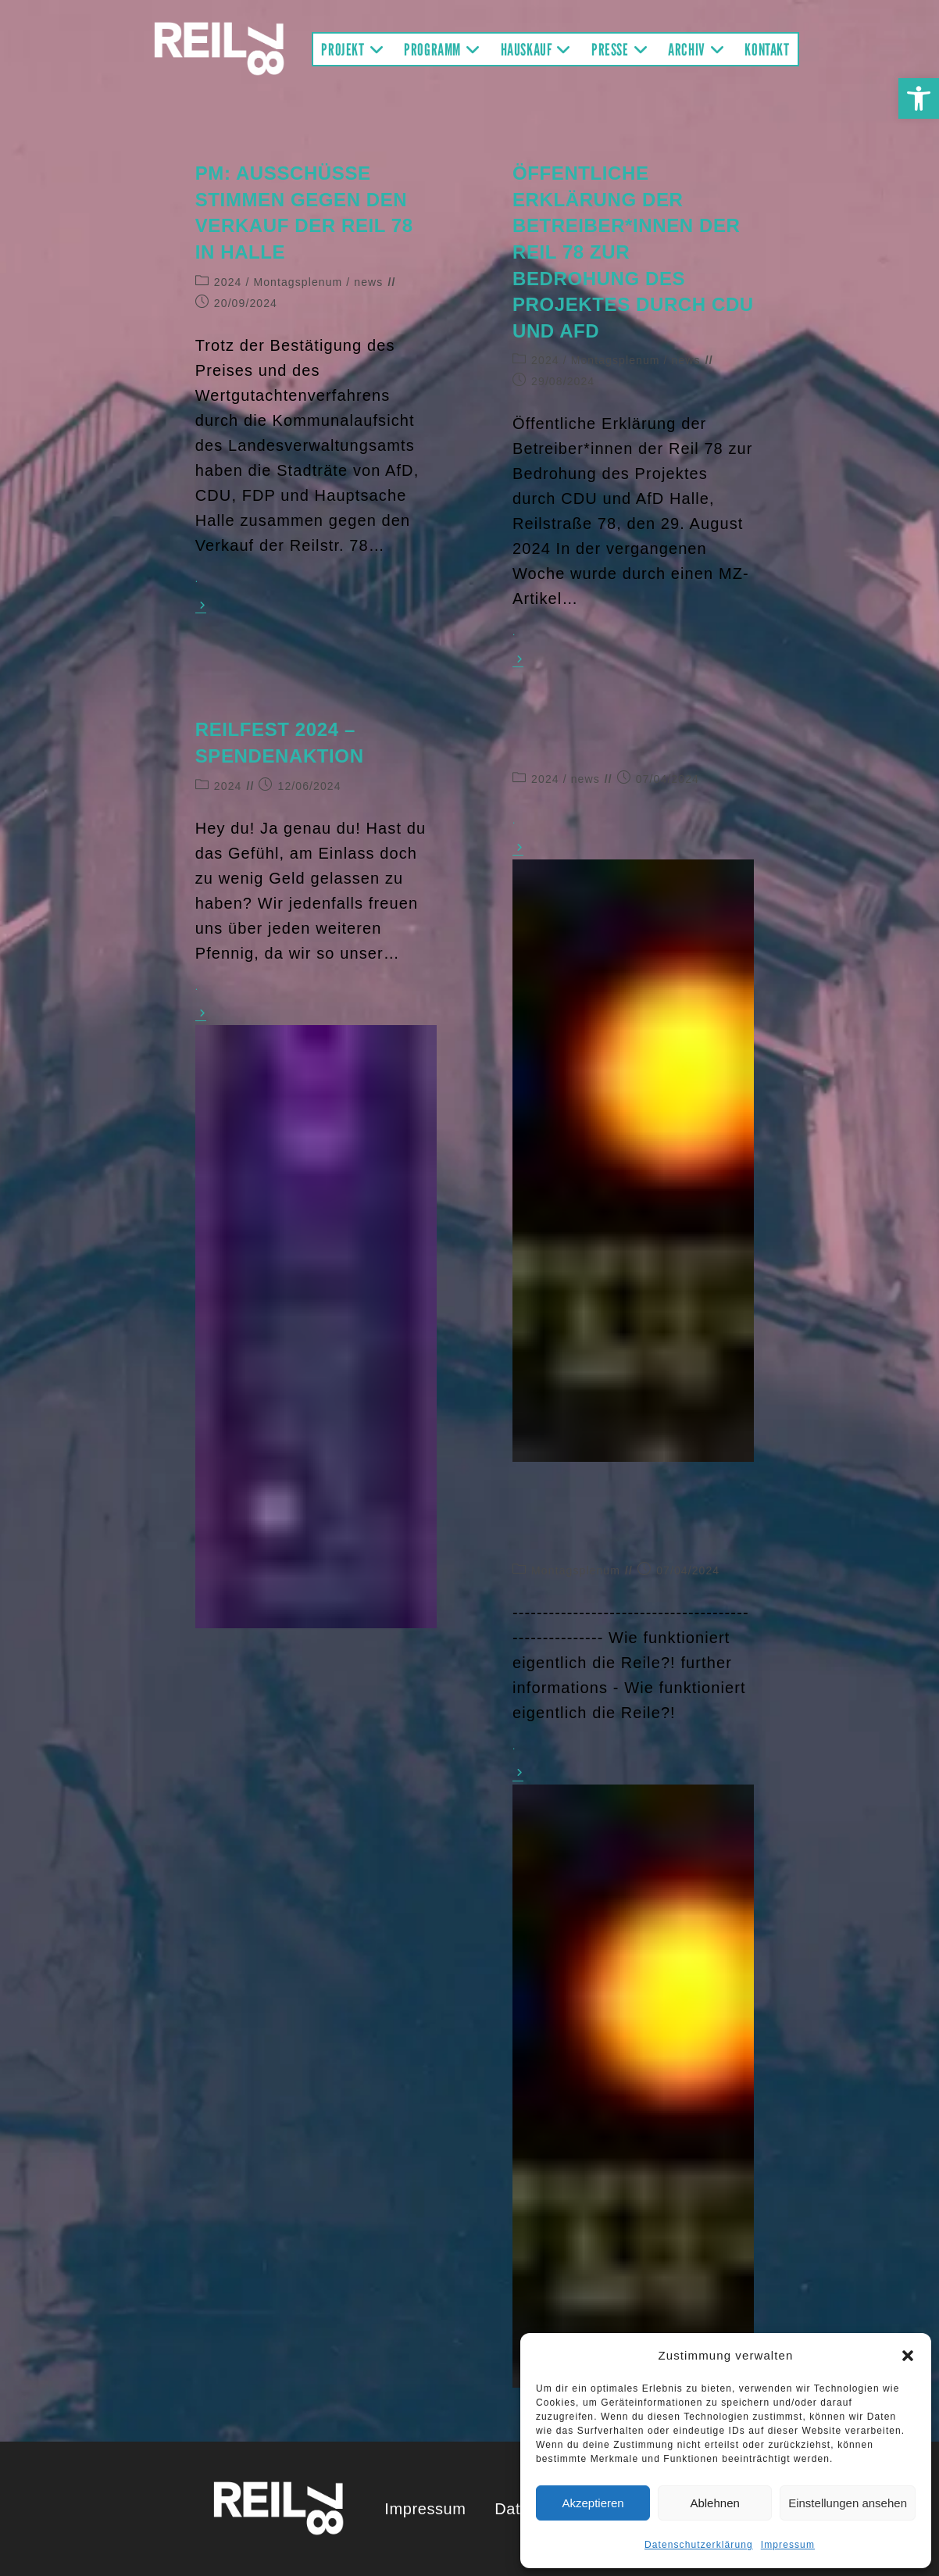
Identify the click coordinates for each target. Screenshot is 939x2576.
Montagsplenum (297, 282)
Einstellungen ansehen (847, 2503)
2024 (228, 282)
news (368, 282)
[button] (918, 98)
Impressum (788, 2544)
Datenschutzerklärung (698, 2544)
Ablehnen (714, 2503)
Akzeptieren (592, 2503)
